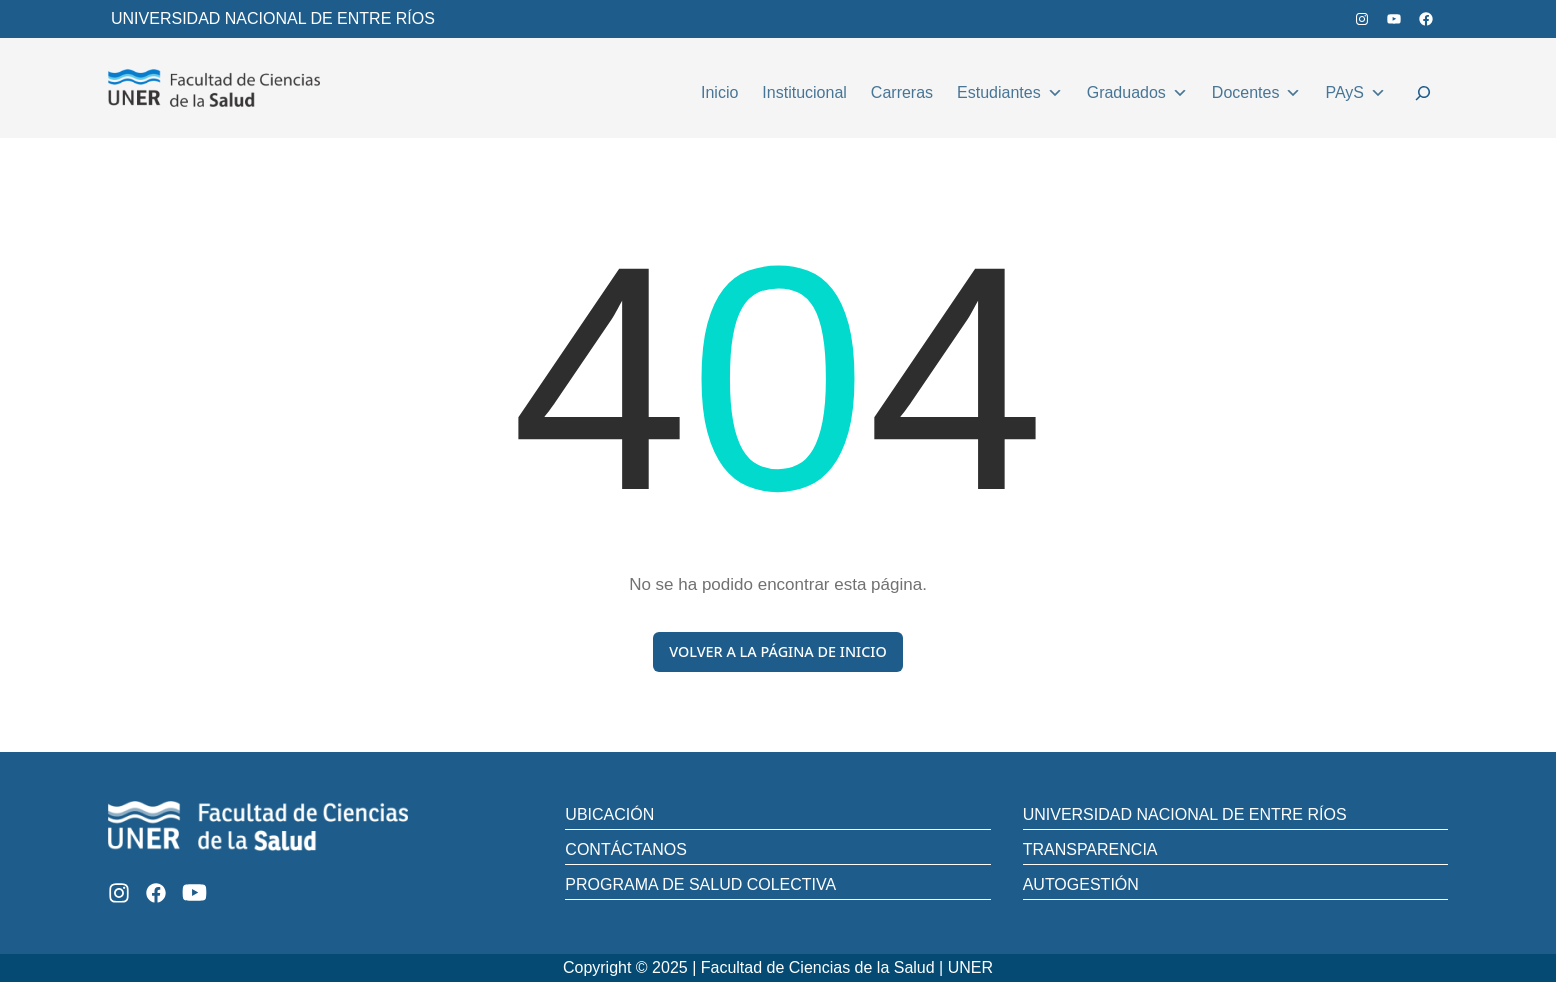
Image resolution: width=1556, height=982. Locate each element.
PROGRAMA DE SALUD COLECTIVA (700, 884)
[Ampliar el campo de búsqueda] (1423, 96)
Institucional (804, 92)
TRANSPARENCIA (1090, 849)
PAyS (1355, 90)
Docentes (1257, 90)
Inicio (719, 92)
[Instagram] (119, 893)
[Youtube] (194, 892)
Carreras (902, 92)
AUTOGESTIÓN (1081, 884)
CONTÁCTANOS (625, 849)
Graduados (1137, 90)
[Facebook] (156, 893)
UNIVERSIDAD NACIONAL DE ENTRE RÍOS (273, 18)
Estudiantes (1010, 90)
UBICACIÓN (609, 814)
